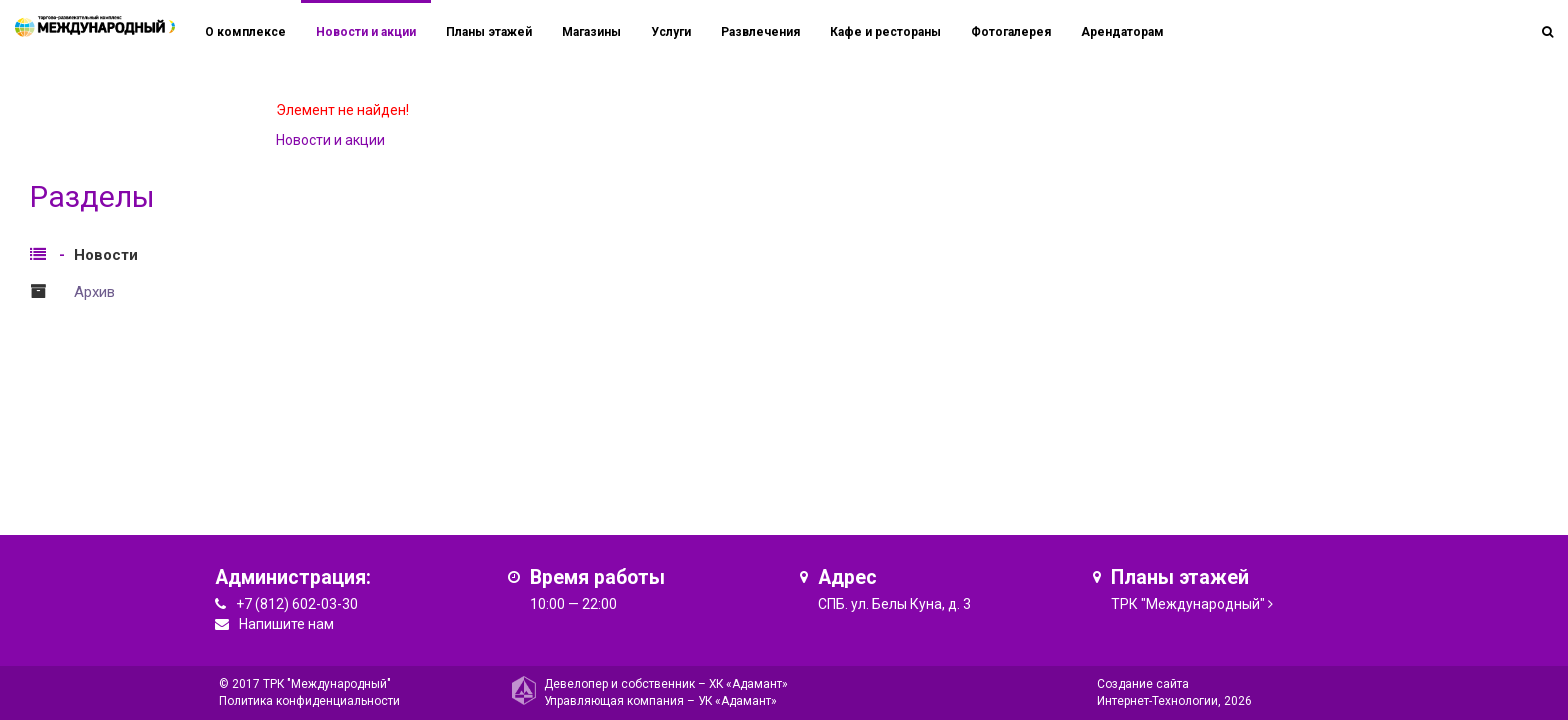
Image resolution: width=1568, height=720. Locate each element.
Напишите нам (286, 624)
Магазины (591, 32)
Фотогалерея (1011, 32)
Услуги (671, 32)
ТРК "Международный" (1188, 604)
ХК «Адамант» (748, 684)
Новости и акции (366, 32)
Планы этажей (489, 32)
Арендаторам (1122, 32)
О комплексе (245, 32)
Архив (94, 292)
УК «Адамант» (737, 701)
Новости (106, 255)
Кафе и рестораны (885, 32)
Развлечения (760, 32)
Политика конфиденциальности (309, 701)
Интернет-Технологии (1157, 701)
